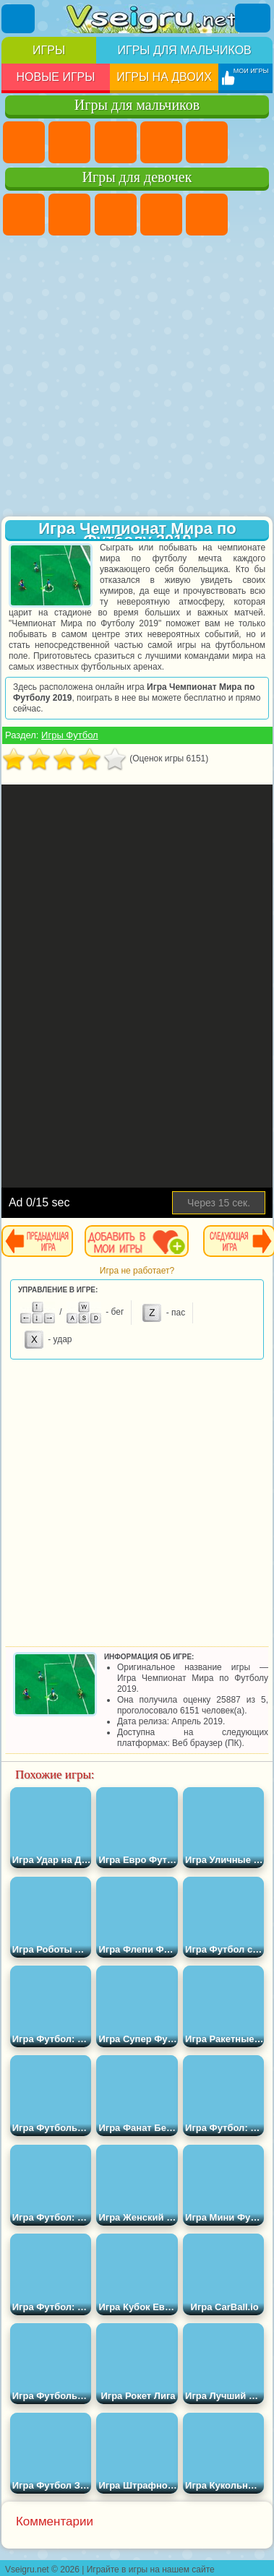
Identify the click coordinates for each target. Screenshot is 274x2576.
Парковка (24, 142)
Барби (161, 214)
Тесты (207, 214)
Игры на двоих (164, 77)
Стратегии (116, 142)
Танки (161, 142)
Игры (49, 50)
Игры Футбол (69, 735)
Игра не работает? (137, 1271)
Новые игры (55, 77)
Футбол (69, 142)
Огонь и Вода (116, 214)
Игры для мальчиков (184, 50)
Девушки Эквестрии (69, 214)
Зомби (207, 142)
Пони (24, 214)
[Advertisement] (135, 377)
